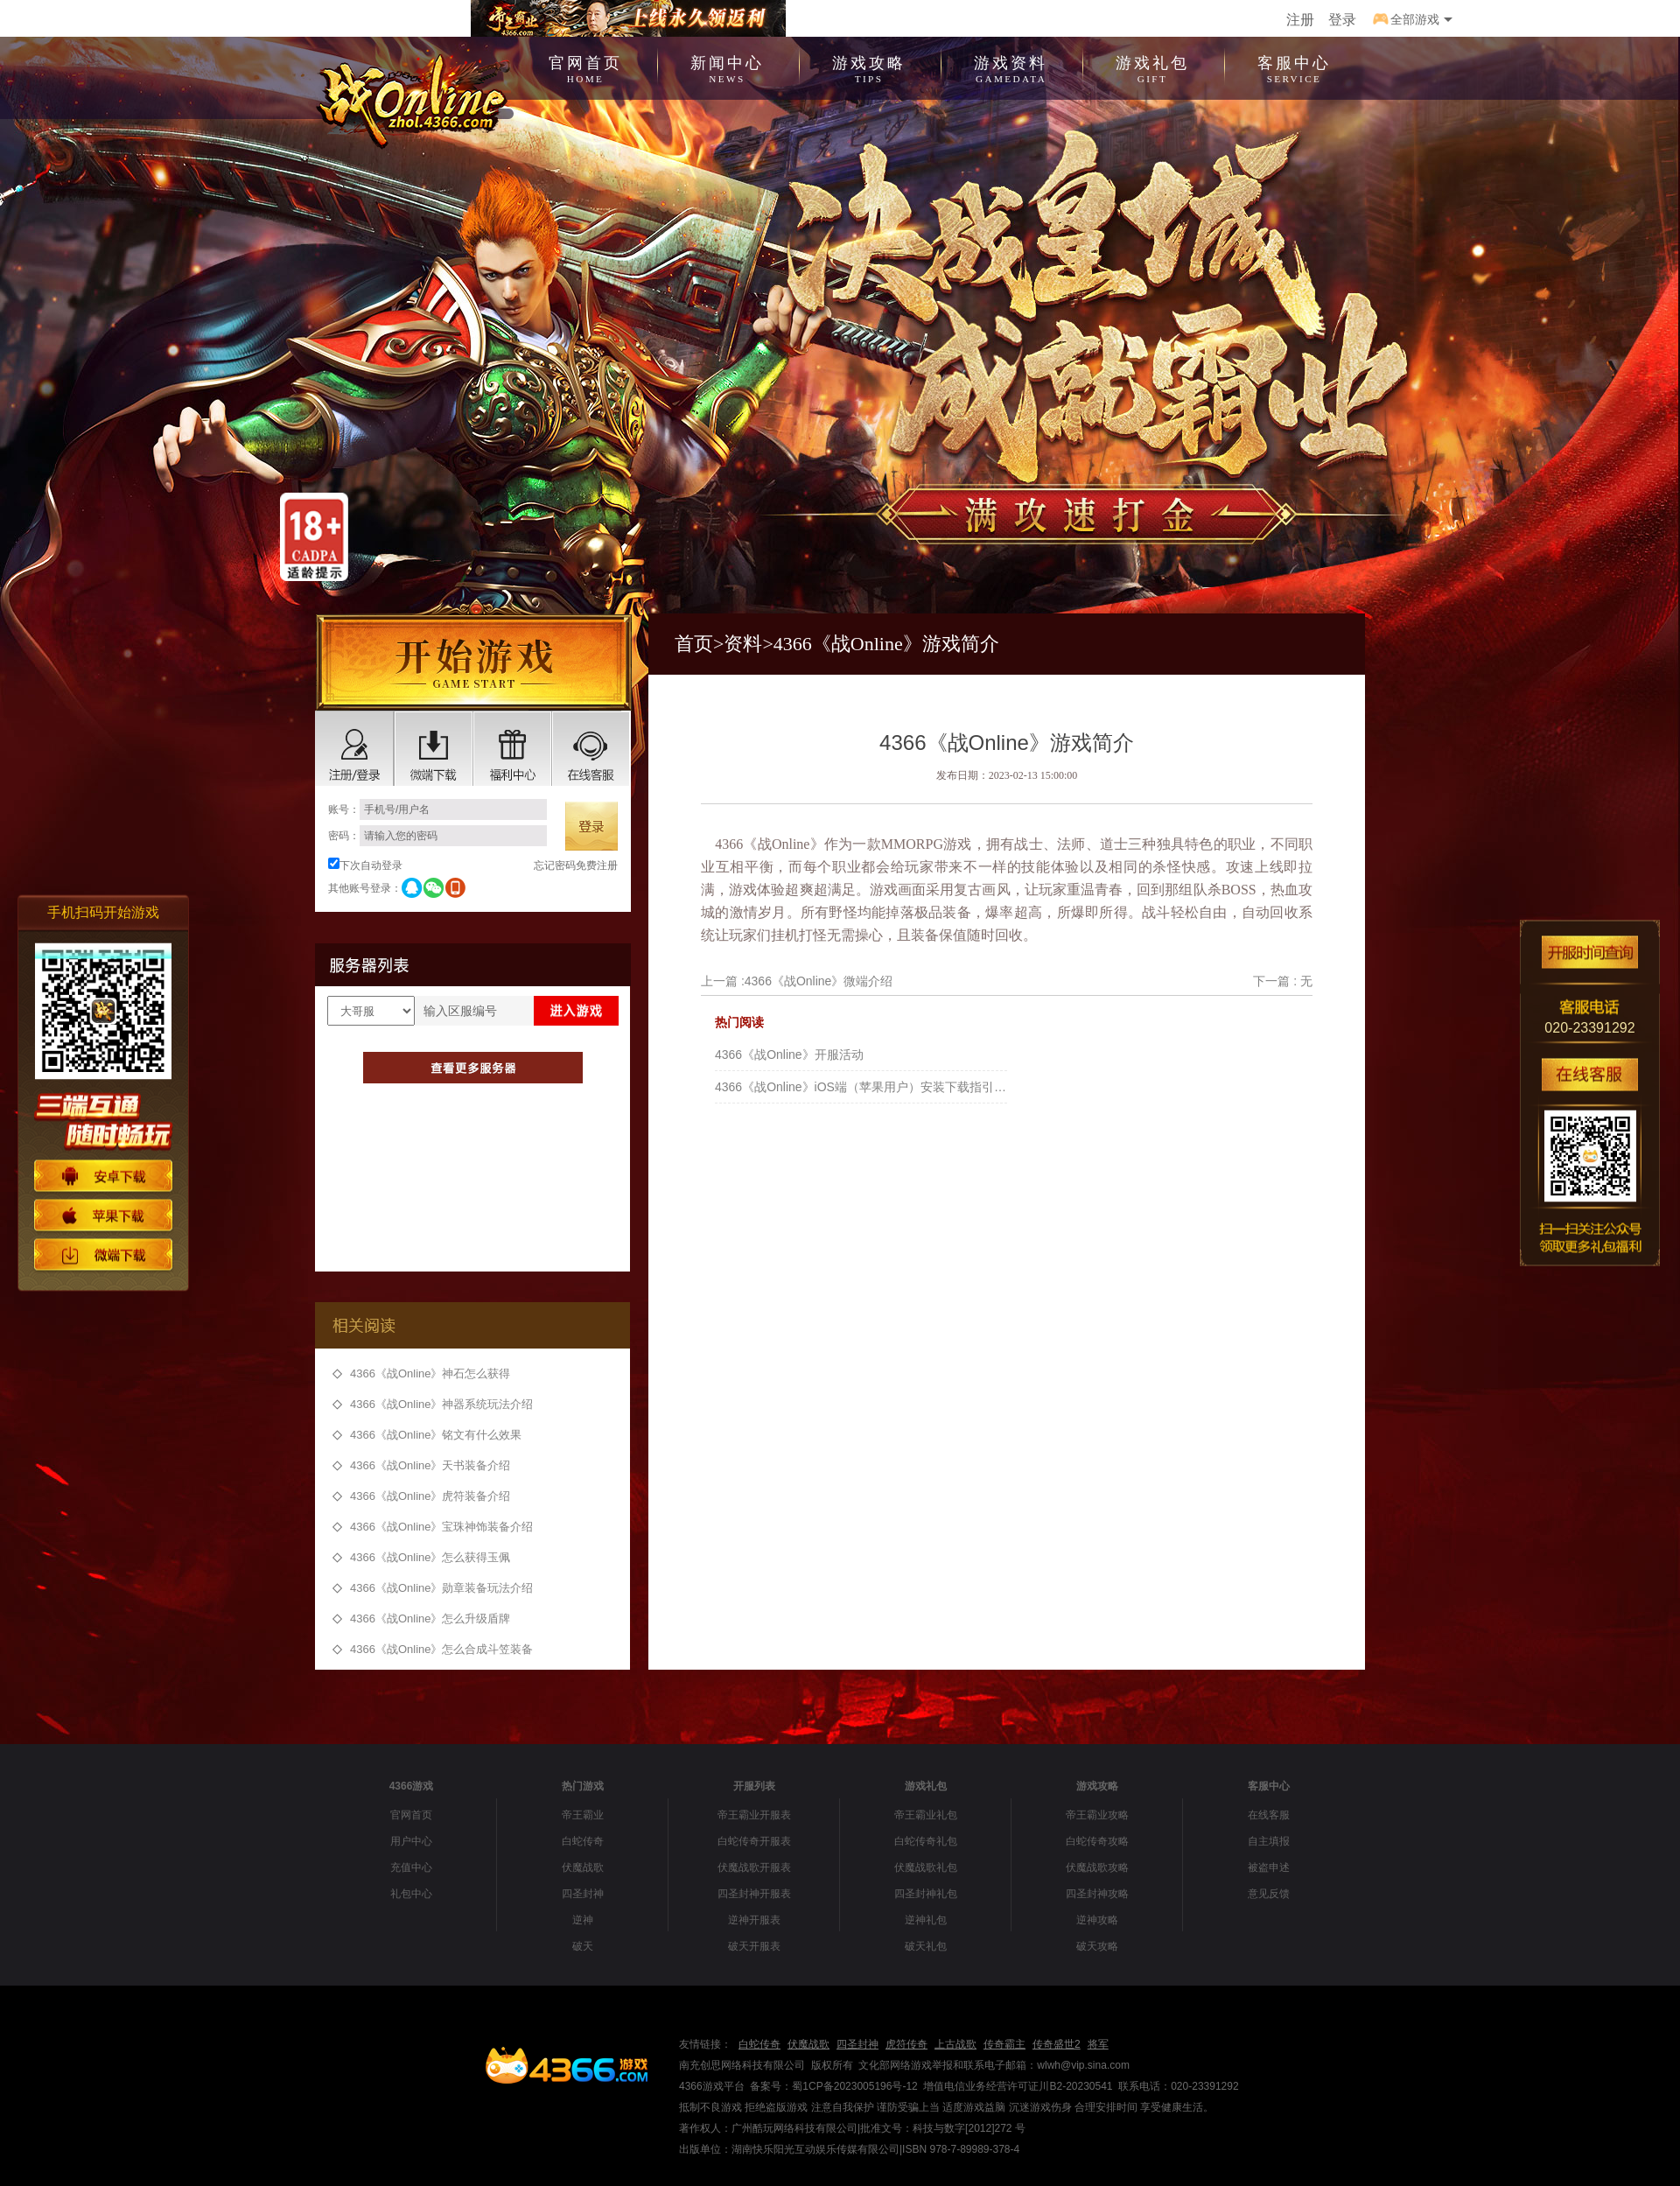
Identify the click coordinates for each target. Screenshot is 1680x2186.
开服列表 (754, 1786)
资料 (743, 644)
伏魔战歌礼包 (925, 1867)
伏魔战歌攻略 (1097, 1867)
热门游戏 (583, 1786)
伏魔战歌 (583, 1867)
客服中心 (1294, 67)
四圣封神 (583, 1894)
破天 (582, 1946)
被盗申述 (1269, 1867)
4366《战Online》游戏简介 (886, 644)
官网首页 (585, 67)
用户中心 (411, 1841)
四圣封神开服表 (754, 1894)
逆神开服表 (754, 1920)
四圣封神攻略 (1097, 1894)
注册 (1300, 19)
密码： (437, 835)
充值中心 (411, 1867)
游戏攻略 (869, 67)
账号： (437, 809)
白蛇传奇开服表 (754, 1841)
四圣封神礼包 (925, 1894)
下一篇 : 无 (1282, 981)
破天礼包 (926, 1946)
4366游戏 (411, 1786)
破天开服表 (754, 1946)
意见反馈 (1269, 1894)
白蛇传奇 (583, 1841)
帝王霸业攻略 (1097, 1815)
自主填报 (1269, 1841)
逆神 (582, 1920)
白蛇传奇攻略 (1097, 1841)
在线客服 (1269, 1815)
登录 (1342, 19)
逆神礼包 (926, 1920)
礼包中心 (411, 1894)
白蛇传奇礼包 (925, 1841)
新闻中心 (727, 67)
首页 (694, 644)
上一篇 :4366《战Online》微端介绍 (796, 981)
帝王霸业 (583, 1815)
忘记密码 (555, 865)
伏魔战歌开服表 (754, 1867)
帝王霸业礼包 (925, 1815)
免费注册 (597, 865)
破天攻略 (1097, 1946)
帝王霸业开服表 (754, 1815)
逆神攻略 (1097, 1920)
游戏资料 (1010, 67)
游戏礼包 (1152, 67)
